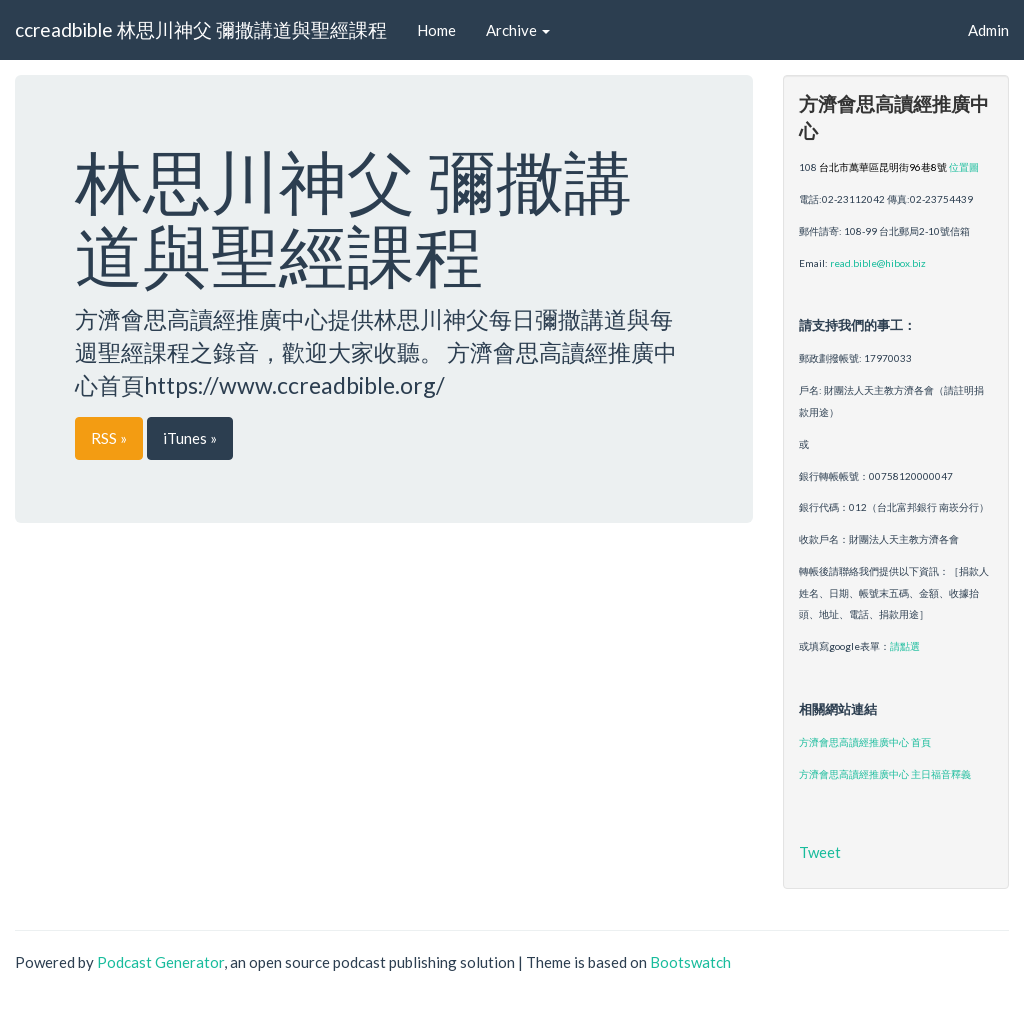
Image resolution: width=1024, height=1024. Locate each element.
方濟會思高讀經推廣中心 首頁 (865, 742)
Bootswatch (690, 962)
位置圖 (964, 167)
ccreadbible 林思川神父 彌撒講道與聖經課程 (201, 29)
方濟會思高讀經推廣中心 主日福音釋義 (885, 774)
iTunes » (190, 438)
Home (436, 30)
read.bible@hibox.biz (878, 263)
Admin (988, 30)
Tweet (820, 852)
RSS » (109, 438)
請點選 (905, 646)
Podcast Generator (160, 962)
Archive (518, 30)
